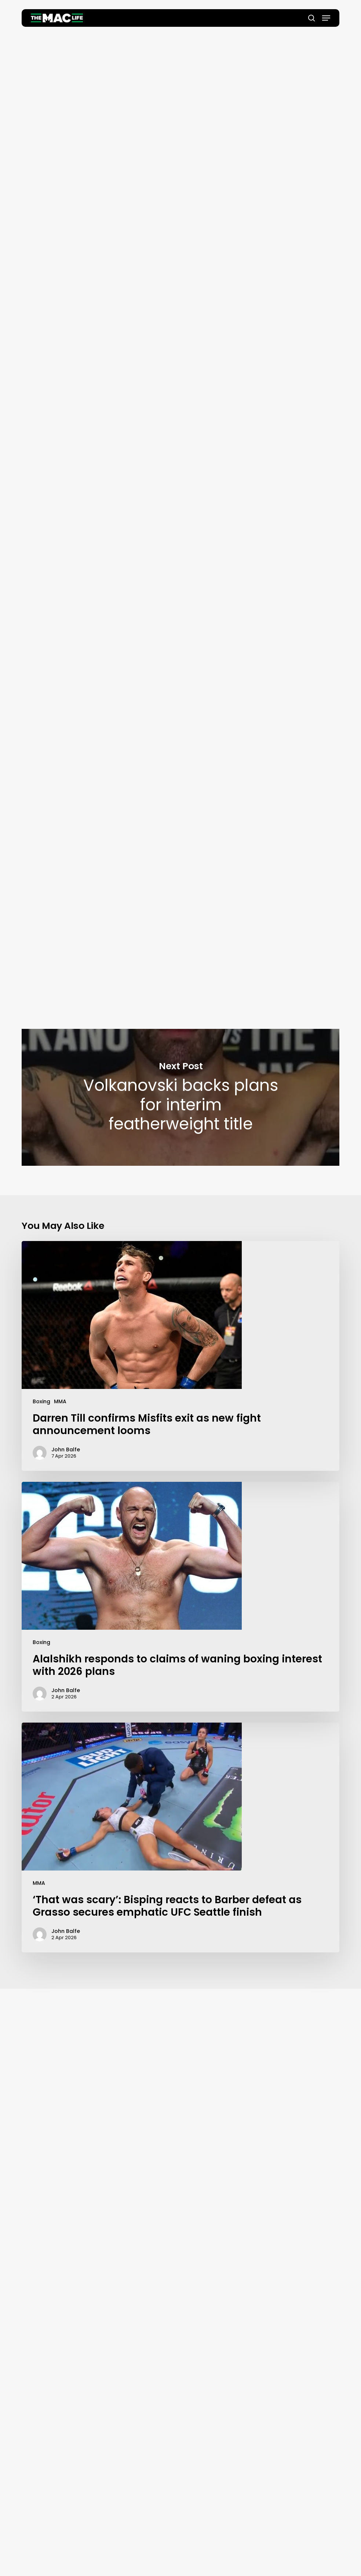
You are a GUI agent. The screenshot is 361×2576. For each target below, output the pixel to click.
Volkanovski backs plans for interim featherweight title (180, 1097)
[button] (326, 18)
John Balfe (180, 212)
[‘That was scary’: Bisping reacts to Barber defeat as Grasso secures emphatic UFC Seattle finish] (180, 1837)
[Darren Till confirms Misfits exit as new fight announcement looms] (180, 1356)
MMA (60, 1401)
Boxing (41, 1401)
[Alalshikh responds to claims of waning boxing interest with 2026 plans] (180, 1597)
